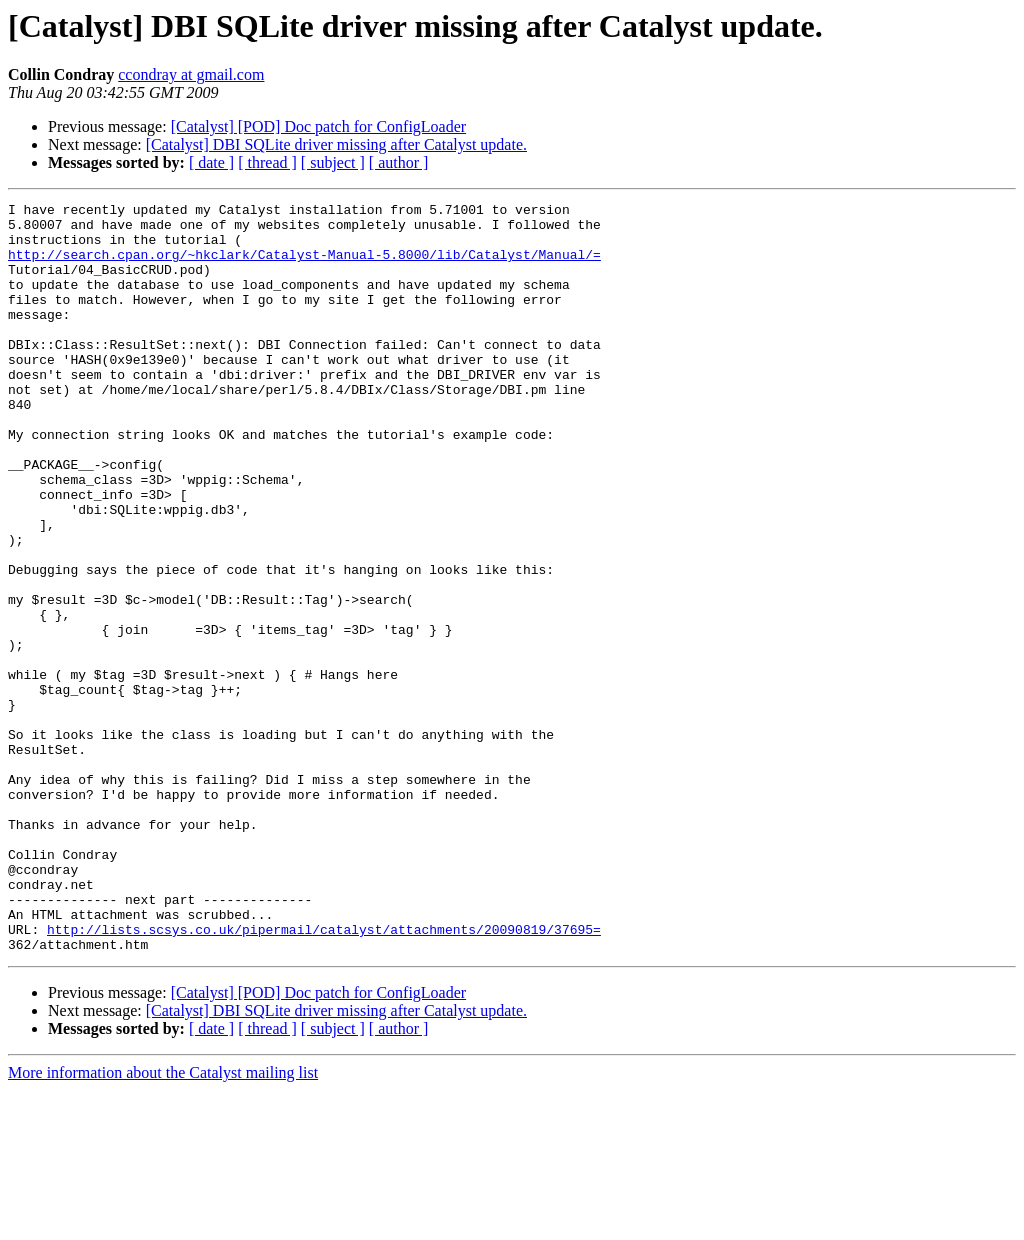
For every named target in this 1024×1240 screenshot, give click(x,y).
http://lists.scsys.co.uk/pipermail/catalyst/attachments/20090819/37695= (324, 1076)
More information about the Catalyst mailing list (163, 1222)
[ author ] (399, 162)
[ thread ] (267, 162)
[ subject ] (333, 162)
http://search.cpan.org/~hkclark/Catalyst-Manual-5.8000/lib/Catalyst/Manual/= (304, 266)
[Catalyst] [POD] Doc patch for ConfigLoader (318, 126)
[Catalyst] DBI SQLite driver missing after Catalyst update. (336, 144)
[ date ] (211, 162)
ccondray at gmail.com (191, 74)
